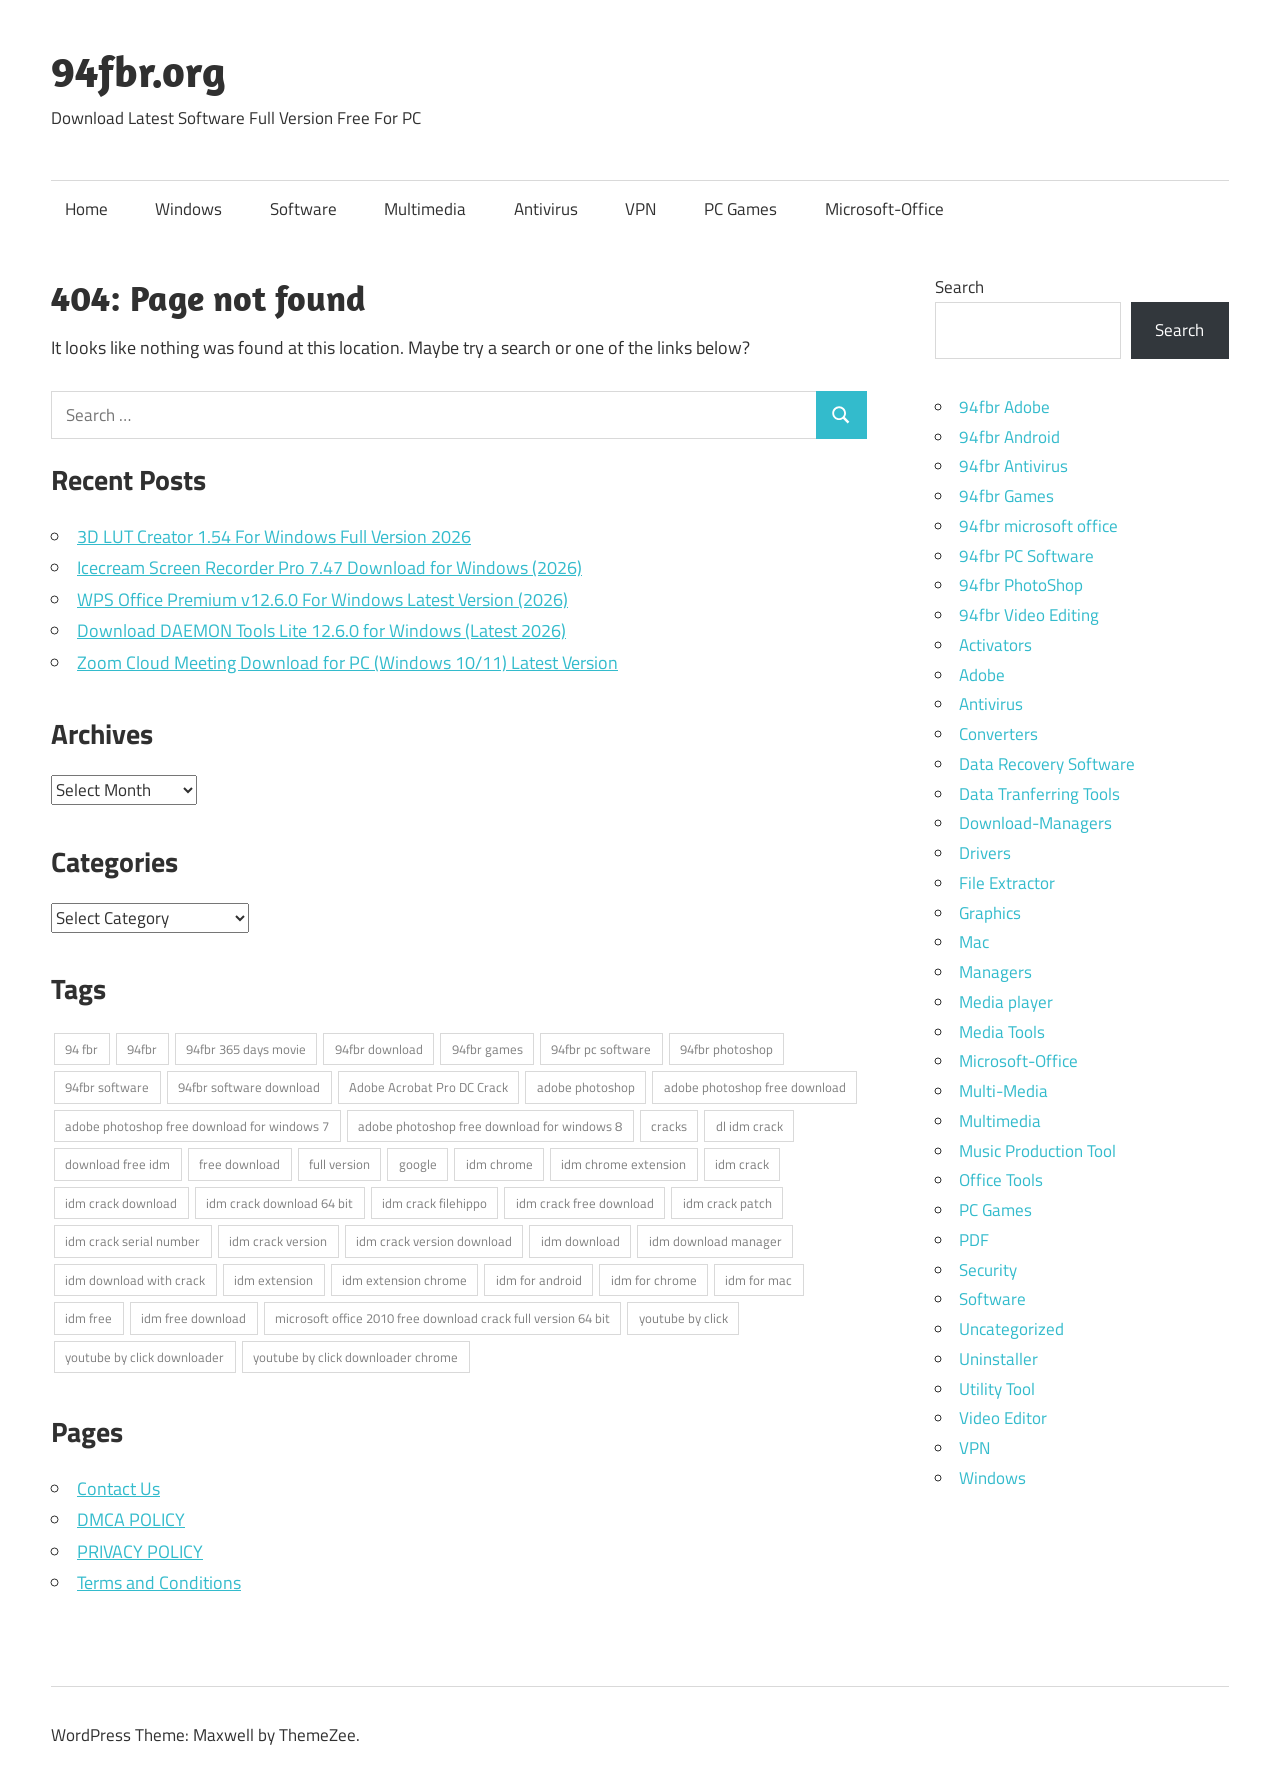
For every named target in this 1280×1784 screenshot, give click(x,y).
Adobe (982, 675)
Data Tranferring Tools (1039, 794)
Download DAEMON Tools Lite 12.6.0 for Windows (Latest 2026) (321, 630)
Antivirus (546, 209)
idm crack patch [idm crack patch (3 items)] (727, 1203)
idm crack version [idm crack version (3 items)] (278, 1241)
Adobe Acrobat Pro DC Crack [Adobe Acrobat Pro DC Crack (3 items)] (428, 1087)
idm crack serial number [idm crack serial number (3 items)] (132, 1241)
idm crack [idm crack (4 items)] (742, 1164)
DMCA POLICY (131, 1519)
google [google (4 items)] (418, 1164)
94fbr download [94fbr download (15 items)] (379, 1049)
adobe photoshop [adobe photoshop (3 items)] (586, 1087)
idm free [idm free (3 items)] (88, 1318)
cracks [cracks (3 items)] (669, 1126)
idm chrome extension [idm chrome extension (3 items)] (623, 1164)
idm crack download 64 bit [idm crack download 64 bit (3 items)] (279, 1203)
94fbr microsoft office (1038, 526)
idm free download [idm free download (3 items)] (193, 1318)
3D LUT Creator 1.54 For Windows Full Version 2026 (274, 536)
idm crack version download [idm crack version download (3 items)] (434, 1241)
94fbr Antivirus (1013, 466)
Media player (1006, 1002)
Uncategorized (1011, 1329)
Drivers (985, 853)
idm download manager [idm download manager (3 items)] (715, 1241)
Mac (974, 942)
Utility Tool (997, 1389)
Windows (188, 209)
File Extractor (1007, 883)
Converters (998, 734)
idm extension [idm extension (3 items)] (273, 1280)
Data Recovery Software (1047, 764)
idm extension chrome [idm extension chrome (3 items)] (404, 1280)
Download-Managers (1035, 823)
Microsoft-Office (884, 209)
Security (988, 1270)
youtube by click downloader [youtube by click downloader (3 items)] (144, 1357)
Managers (995, 972)
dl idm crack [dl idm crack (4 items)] (749, 1126)
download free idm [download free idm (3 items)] (117, 1164)
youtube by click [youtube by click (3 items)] (683, 1318)
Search (959, 287)
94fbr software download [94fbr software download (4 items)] (249, 1087)
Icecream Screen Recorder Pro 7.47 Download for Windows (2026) (329, 567)
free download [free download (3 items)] (239, 1164)
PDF (974, 1240)
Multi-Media (1003, 1091)
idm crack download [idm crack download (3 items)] (121, 1203)
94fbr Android (1009, 437)
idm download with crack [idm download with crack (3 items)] (135, 1280)
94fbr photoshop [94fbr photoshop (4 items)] (726, 1049)
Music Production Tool (1037, 1151)
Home (86, 209)
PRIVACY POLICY (140, 1551)
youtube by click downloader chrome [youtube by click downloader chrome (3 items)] (355, 1357)
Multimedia (425, 209)
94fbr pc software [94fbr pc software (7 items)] (601, 1049)
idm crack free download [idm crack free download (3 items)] (585, 1203)
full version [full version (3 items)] (339, 1164)
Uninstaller (998, 1359)
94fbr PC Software (1026, 556)
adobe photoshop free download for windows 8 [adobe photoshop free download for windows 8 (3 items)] (490, 1126)
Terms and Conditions (159, 1582)
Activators (995, 645)
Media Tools (1002, 1032)
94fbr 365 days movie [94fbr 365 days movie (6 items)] (246, 1049)
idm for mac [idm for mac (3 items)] (758, 1280)
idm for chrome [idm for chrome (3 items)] (654, 1280)
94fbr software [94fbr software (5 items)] (107, 1087)
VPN (640, 209)
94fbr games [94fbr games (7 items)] (487, 1049)
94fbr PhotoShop (1021, 585)
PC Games (740, 209)
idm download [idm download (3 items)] (580, 1241)
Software (303, 209)
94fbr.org (138, 71)
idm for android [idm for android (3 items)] (539, 1280)
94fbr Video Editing (1029, 615)
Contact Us (118, 1488)
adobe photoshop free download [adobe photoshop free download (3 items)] (755, 1087)
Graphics (990, 913)
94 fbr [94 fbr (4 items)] (81, 1049)
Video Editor (1003, 1418)
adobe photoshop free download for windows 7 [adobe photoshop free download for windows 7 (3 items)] (197, 1126)
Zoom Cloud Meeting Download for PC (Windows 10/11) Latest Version (347, 662)
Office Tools (1001, 1180)
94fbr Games (1006, 496)
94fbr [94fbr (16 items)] (142, 1049)
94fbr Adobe (1004, 407)
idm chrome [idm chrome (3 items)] (499, 1164)
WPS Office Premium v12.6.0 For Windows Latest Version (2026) (322, 599)
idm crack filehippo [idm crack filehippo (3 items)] (434, 1203)
